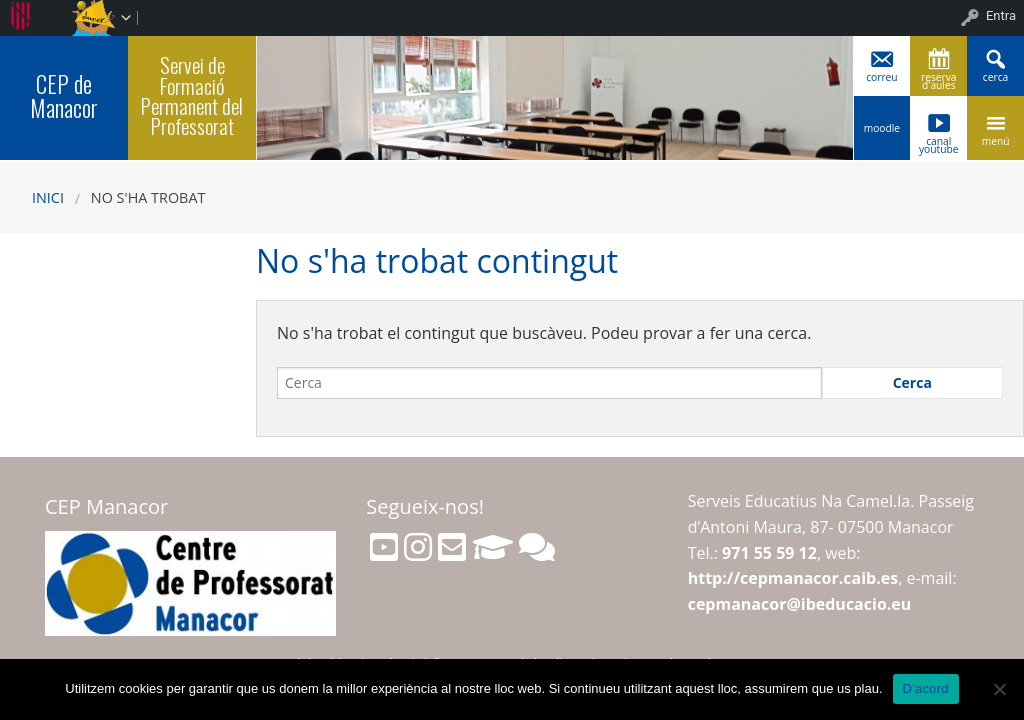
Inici (48, 197)
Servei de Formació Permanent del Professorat (192, 95)
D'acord (926, 688)
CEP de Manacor (64, 95)
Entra (1001, 15)
